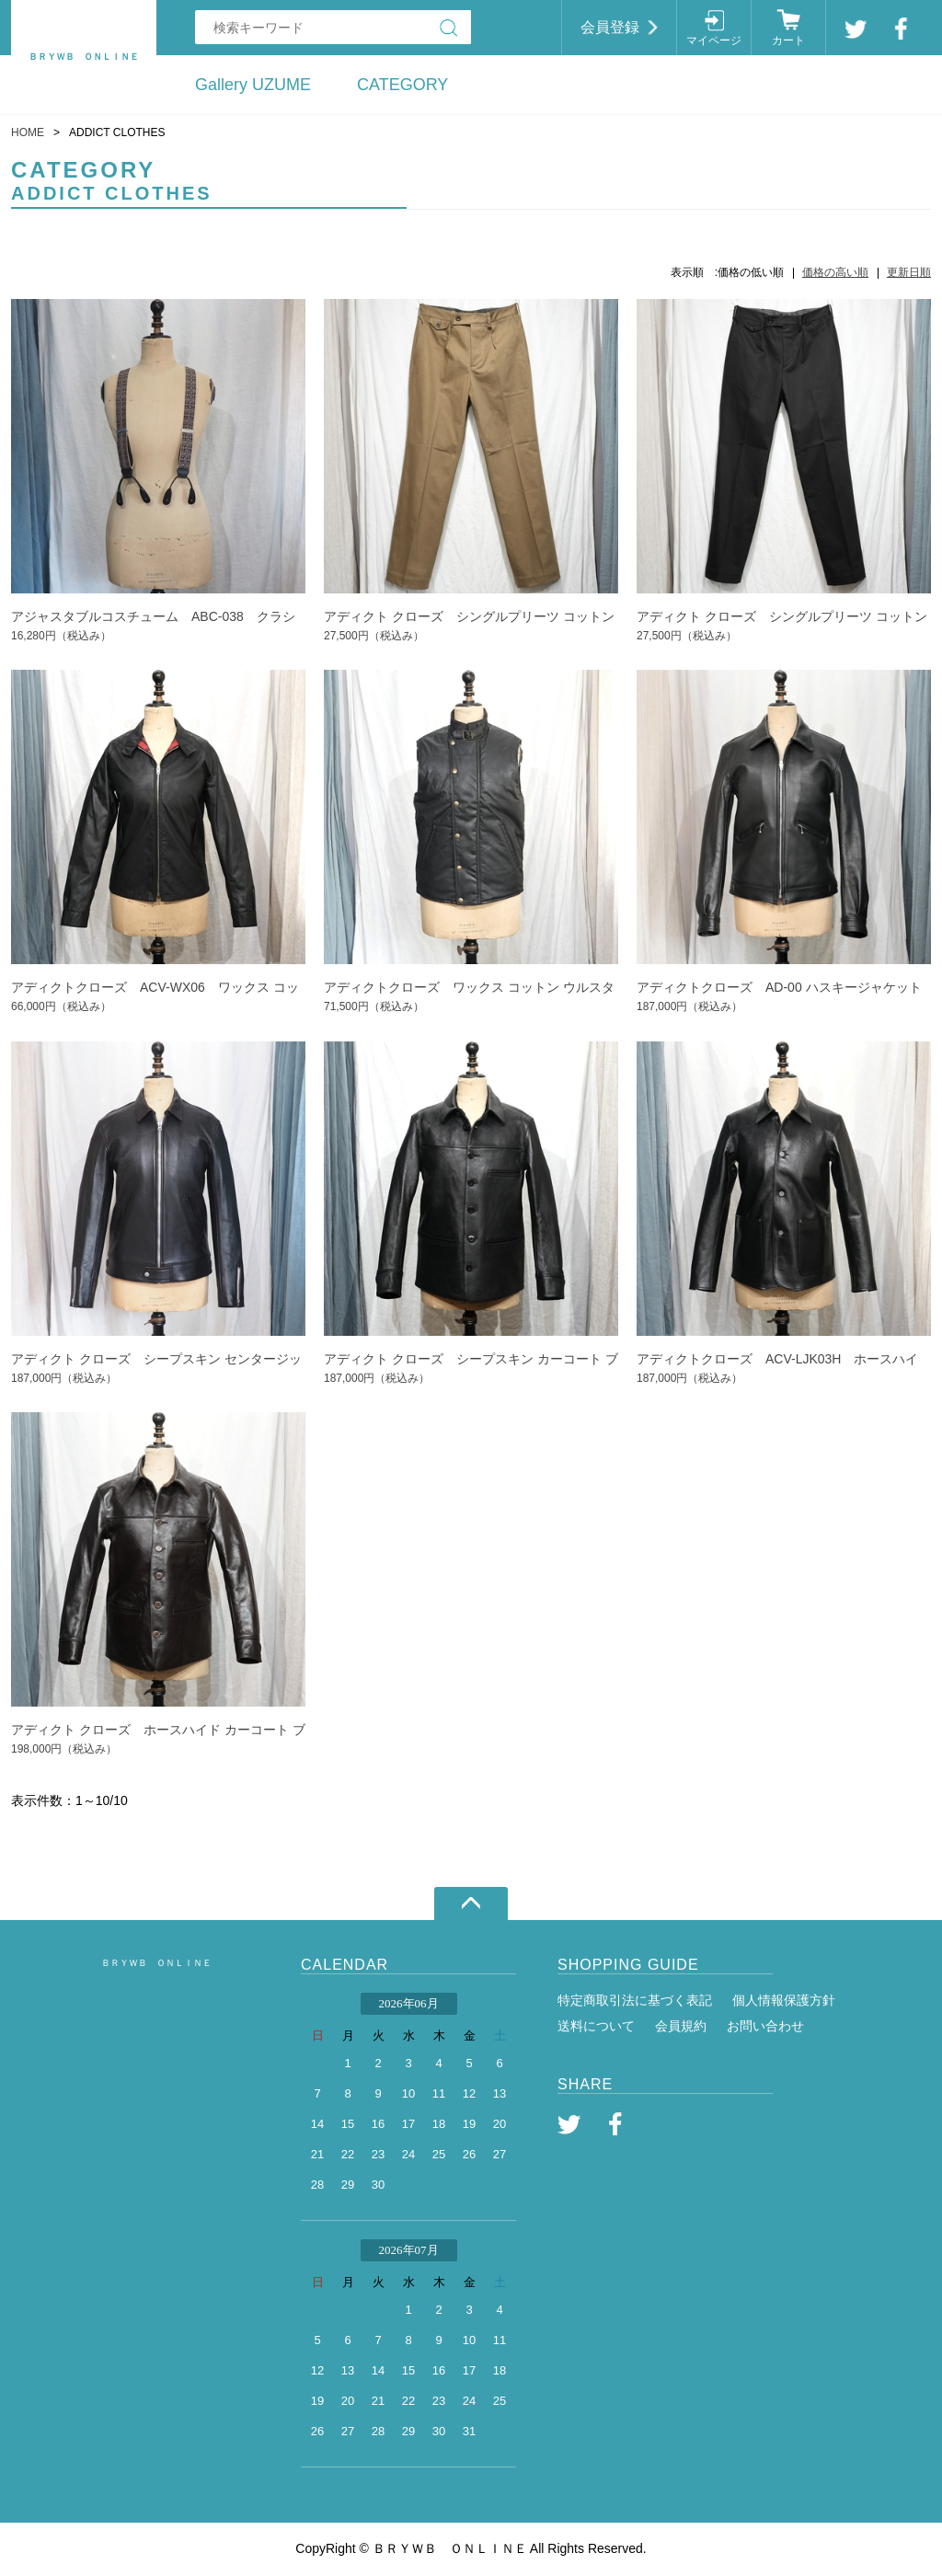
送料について (596, 2025)
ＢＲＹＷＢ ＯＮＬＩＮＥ (156, 1963)
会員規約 (680, 2025)
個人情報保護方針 (783, 2000)
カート (788, 40)
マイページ (713, 40)
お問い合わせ (765, 2025)
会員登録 (609, 27)
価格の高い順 (835, 272)
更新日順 (909, 272)
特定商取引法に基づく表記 (634, 2000)
